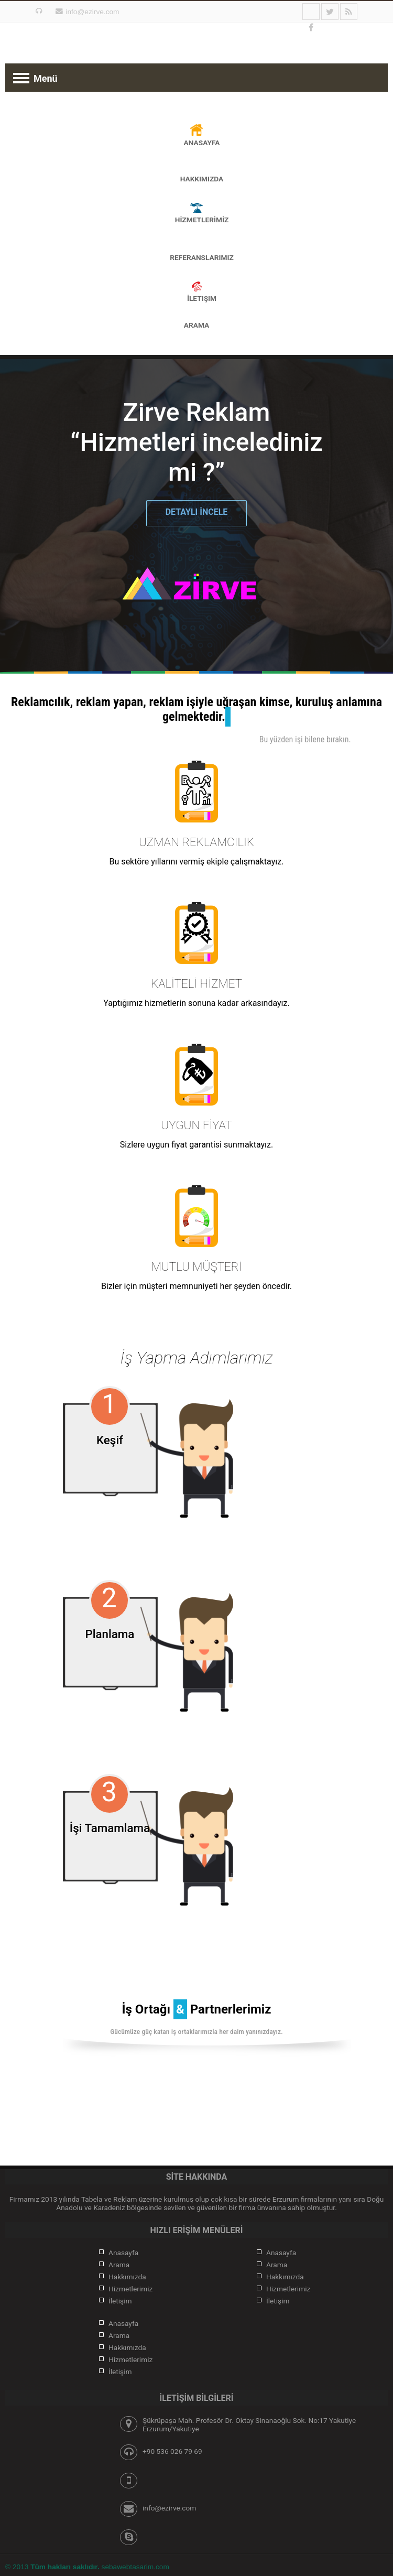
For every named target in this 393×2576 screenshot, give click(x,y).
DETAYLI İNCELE (197, 512)
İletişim (120, 2301)
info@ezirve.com (92, 12)
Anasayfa (123, 2252)
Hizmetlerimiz (130, 2289)
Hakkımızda (127, 2276)
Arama (196, 325)
